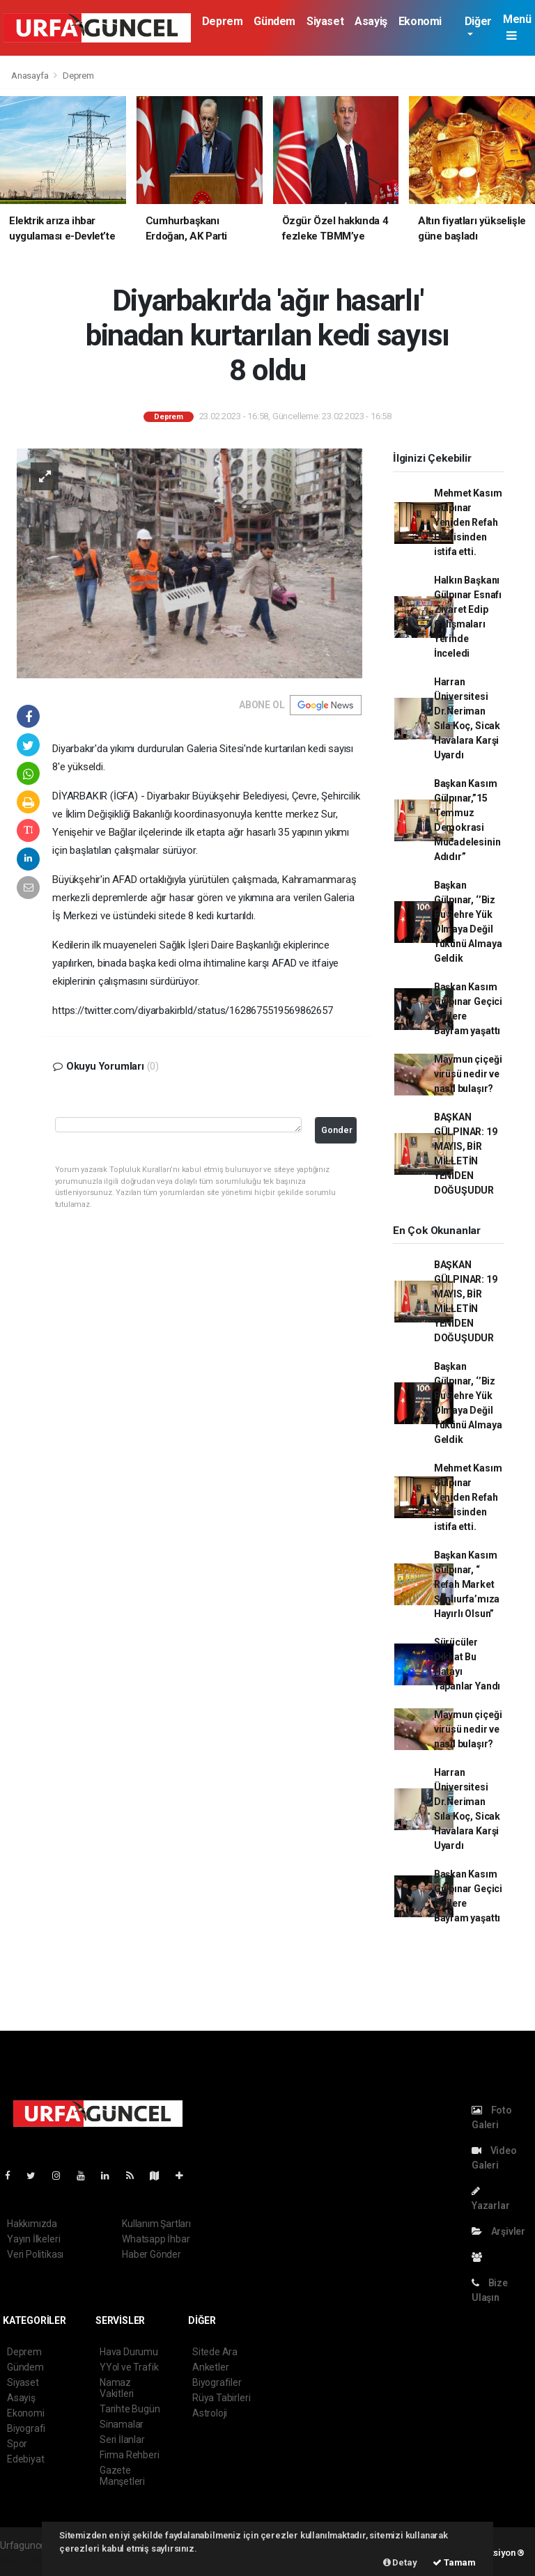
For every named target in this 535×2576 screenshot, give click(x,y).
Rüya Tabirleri (221, 2397)
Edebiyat (25, 2459)
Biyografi (26, 2428)
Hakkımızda (32, 2223)
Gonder (336, 1130)
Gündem (274, 21)
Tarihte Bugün (130, 2408)
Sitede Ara (215, 2351)
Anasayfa (30, 75)
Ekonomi (420, 21)
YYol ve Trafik (129, 2367)
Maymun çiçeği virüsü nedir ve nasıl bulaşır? (468, 1074)
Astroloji (209, 2413)
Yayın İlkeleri (33, 2239)
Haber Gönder (151, 2254)
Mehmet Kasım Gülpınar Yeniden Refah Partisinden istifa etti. (468, 522)
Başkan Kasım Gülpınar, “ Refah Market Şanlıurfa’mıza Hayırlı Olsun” (466, 1584)
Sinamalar (122, 2424)
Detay (400, 2562)
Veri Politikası (35, 2254)
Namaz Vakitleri (117, 2388)
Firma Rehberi (130, 2454)
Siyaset (325, 21)
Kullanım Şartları (156, 2223)
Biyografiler (217, 2382)
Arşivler (498, 2231)
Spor (17, 2443)
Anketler (210, 2367)
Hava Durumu (129, 2351)
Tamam (454, 2562)
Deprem (222, 21)
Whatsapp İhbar (155, 2239)
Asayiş (371, 21)
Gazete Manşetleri (122, 2476)
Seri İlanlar (122, 2439)
